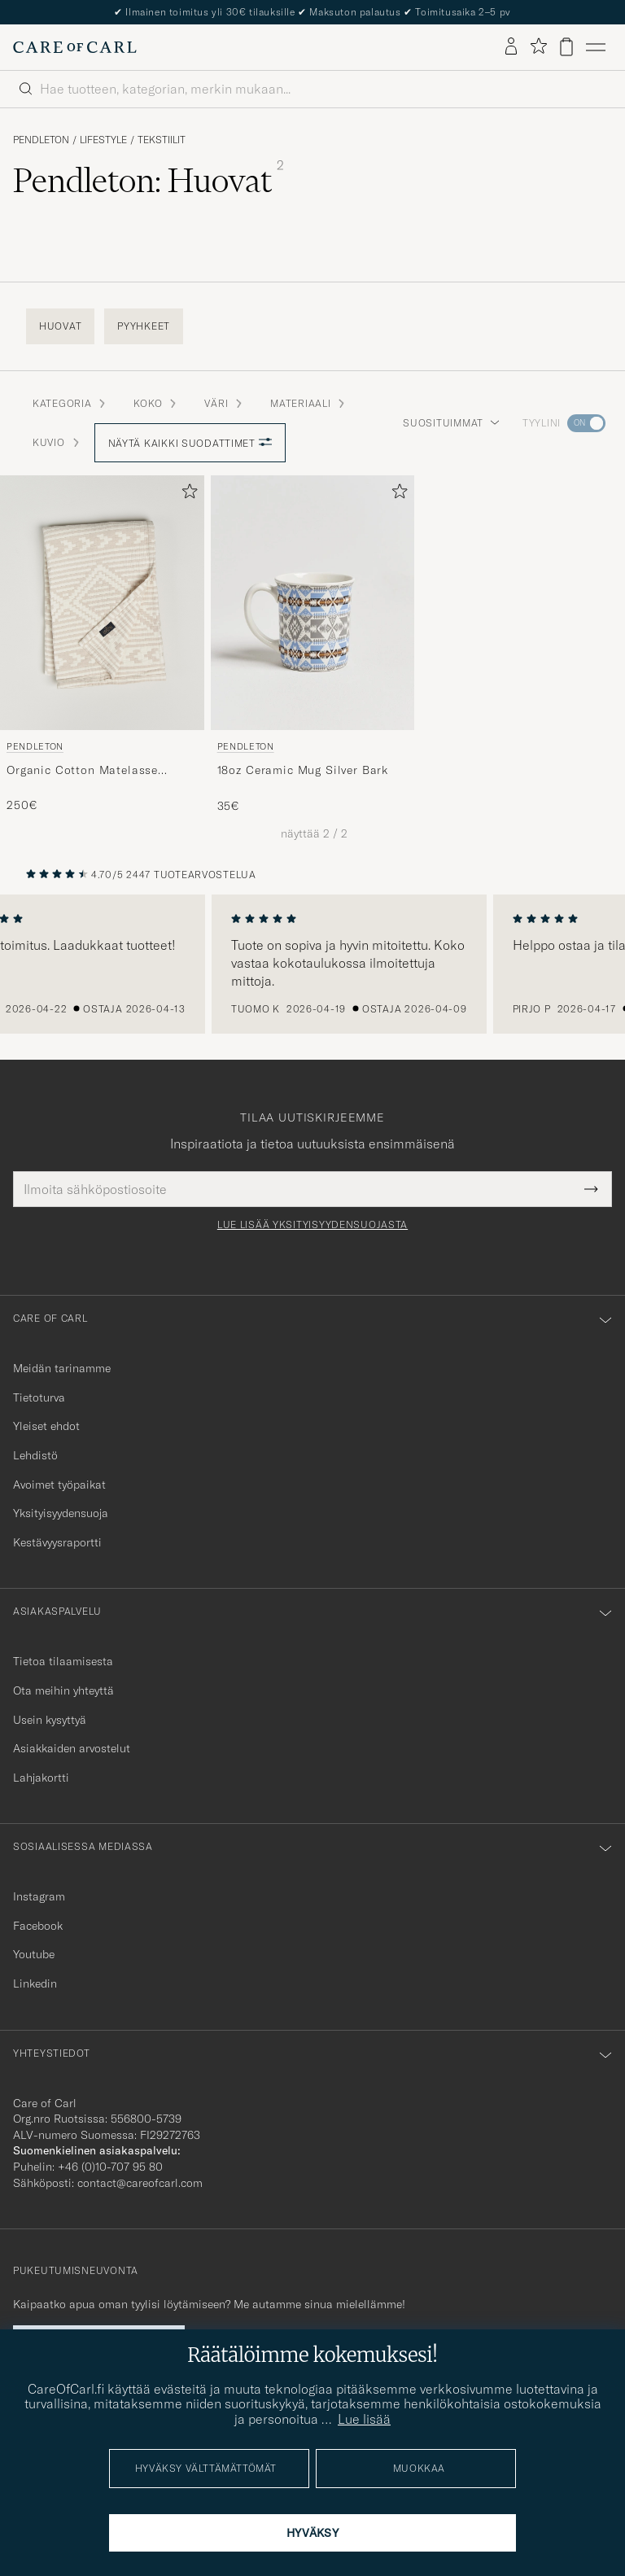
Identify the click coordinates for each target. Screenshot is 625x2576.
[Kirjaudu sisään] (511, 47)
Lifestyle (103, 140)
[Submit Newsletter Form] (591, 1189)
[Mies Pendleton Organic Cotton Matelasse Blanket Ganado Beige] (102, 602)
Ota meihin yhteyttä (63, 1690)
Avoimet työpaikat (59, 1484)
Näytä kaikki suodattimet (190, 443)
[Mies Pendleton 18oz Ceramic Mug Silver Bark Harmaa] (313, 602)
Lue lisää (364, 2419)
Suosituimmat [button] (451, 423)
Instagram (39, 1896)
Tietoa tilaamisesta (63, 1661)
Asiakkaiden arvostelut (71, 1748)
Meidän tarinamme (62, 1368)
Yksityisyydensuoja (60, 1513)
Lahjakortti (41, 1777)
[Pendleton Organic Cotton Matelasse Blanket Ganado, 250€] (102, 644)
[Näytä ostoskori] (566, 47)
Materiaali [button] (308, 403)
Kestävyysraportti (57, 1542)
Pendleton (41, 140)
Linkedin (35, 1983)
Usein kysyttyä (49, 1719)
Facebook (38, 1925)
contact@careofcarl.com (140, 2183)
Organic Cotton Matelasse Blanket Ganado (82, 771)
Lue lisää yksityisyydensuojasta (312, 1225)
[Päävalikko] (595, 47)
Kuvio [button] (57, 442)
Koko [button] (155, 403)
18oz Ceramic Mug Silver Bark (303, 770)
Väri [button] (224, 403)
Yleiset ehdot (46, 1426)
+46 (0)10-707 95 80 (110, 2166)
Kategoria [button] (70, 403)
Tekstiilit (162, 140)
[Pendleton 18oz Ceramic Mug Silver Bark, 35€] (313, 644)
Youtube (34, 1954)
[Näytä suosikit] (538, 46)
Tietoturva (39, 1397)
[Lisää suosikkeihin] (186, 494)
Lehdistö (35, 1455)
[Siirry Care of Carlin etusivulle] (75, 47)
